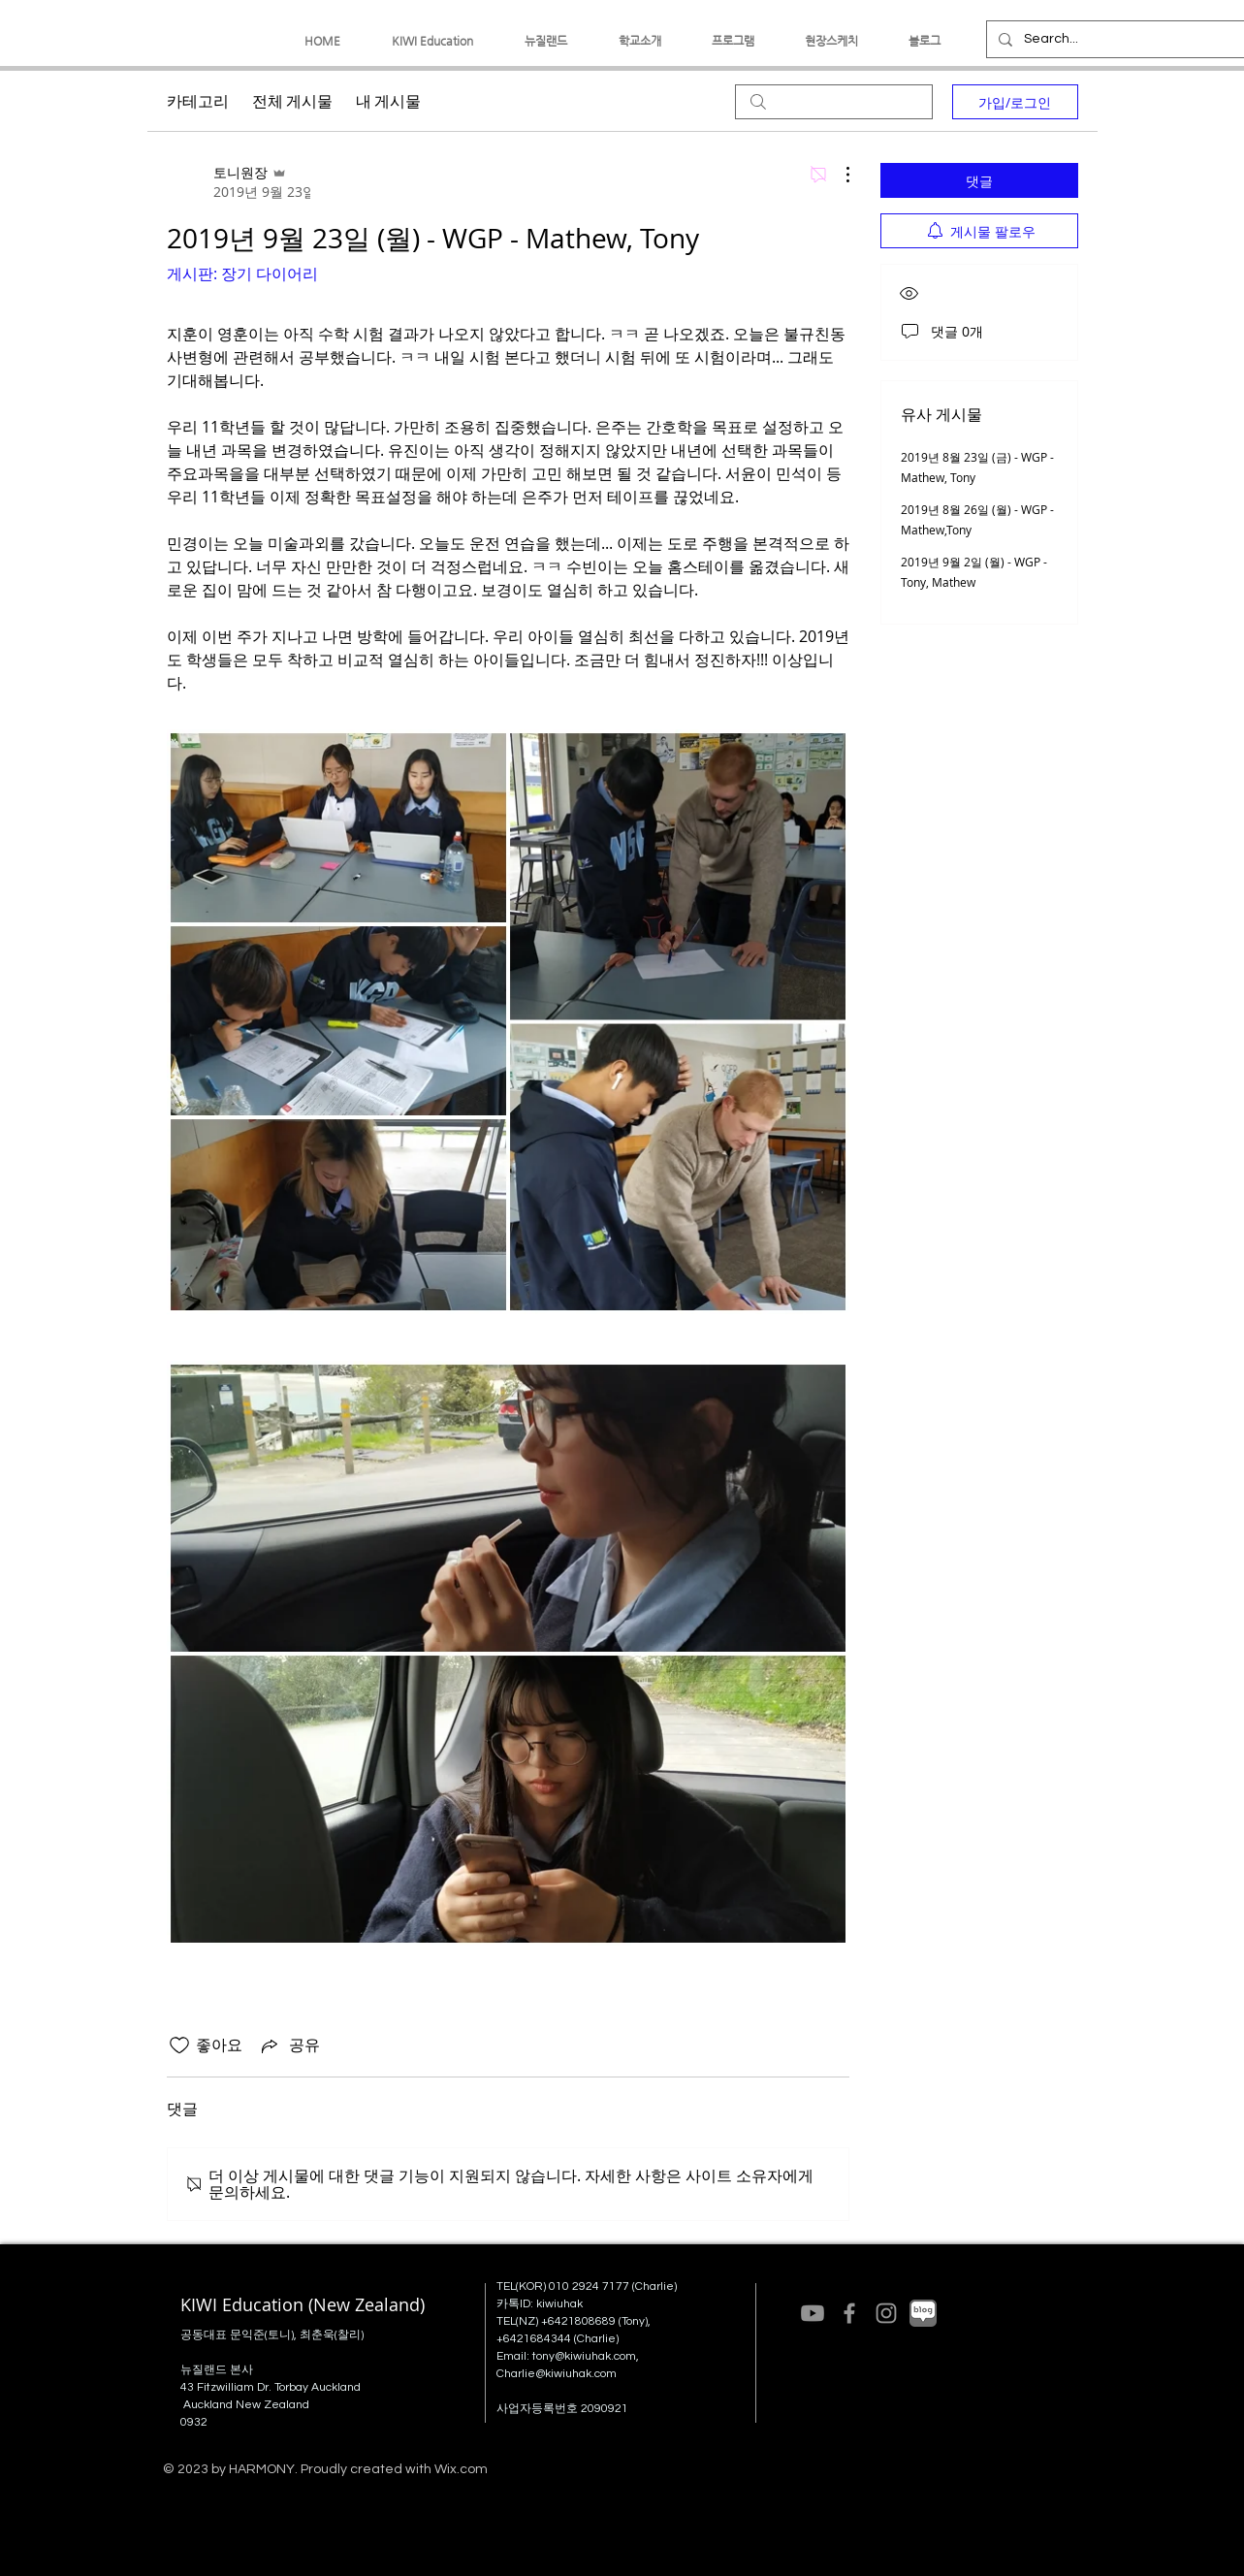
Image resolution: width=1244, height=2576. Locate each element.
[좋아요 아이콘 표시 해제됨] (179, 2045)
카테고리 (198, 102)
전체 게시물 (292, 102)
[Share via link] (289, 2045)
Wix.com (461, 2469)
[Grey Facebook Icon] (849, 2313)
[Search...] (1114, 39)
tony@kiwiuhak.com (584, 2356)
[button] (433, 40)
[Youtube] (812, 2313)
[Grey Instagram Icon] (886, 2313)
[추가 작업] (837, 174)
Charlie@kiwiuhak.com (556, 2373)
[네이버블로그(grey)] (923, 2313)
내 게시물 (388, 102)
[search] (834, 101)
